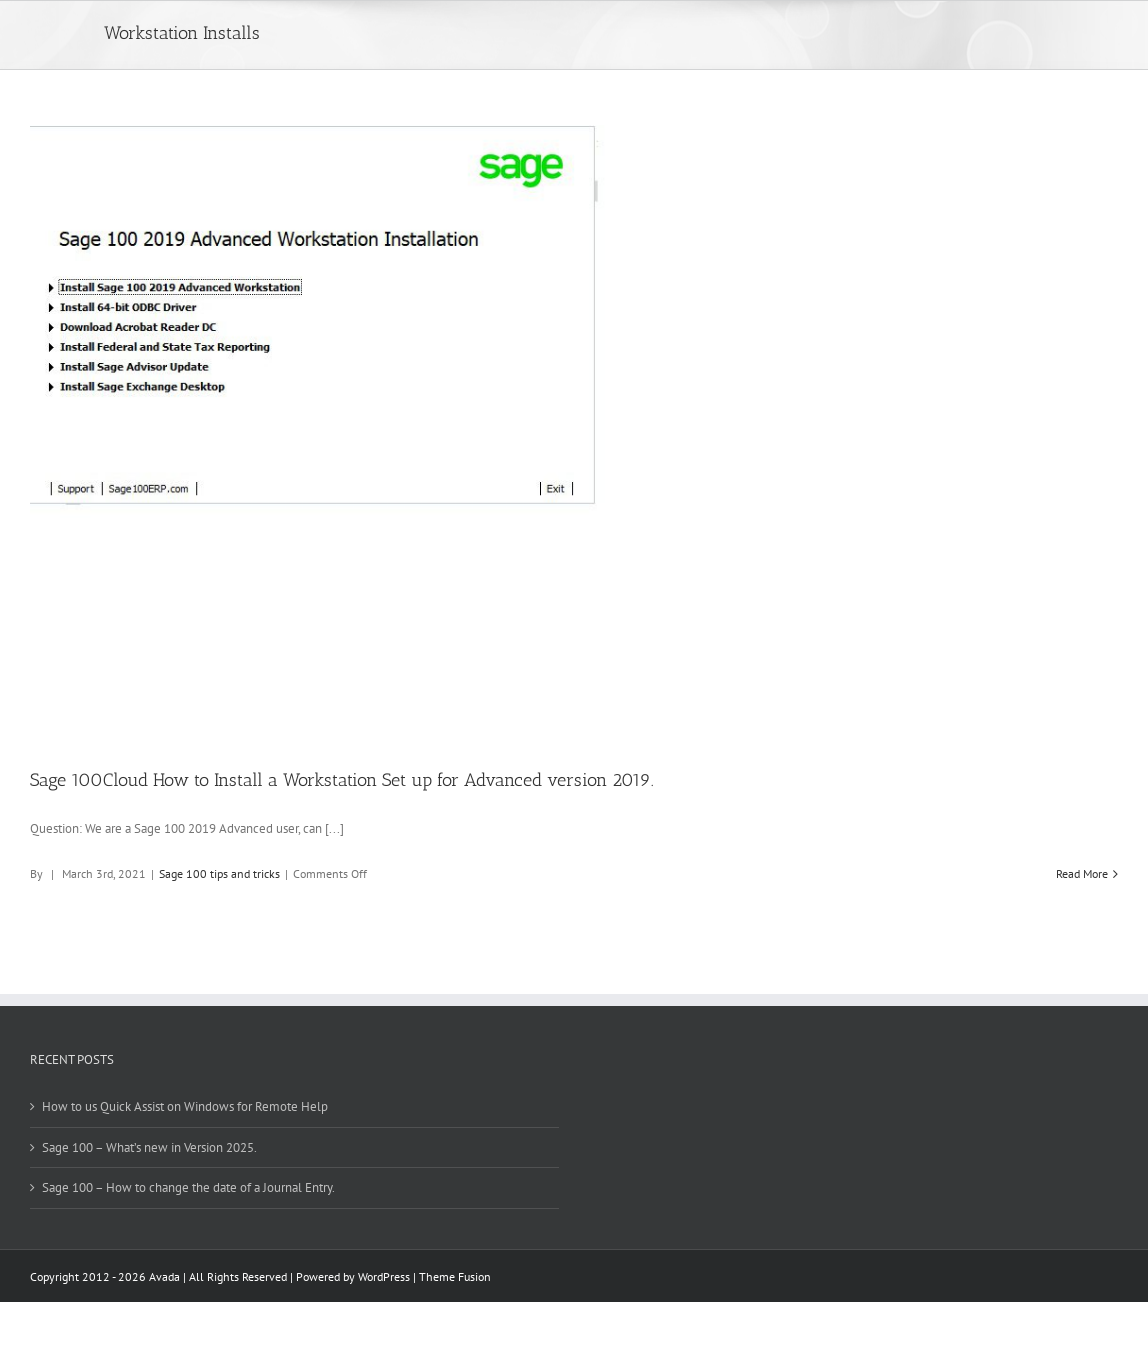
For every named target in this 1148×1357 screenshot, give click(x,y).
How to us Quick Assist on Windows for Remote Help (185, 1106)
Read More (1082, 873)
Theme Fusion (455, 1276)
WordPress (384, 1276)
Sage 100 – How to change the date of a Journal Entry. (188, 1187)
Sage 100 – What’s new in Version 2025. (149, 1147)
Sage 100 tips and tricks (219, 873)
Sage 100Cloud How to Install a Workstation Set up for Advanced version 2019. (342, 780)
